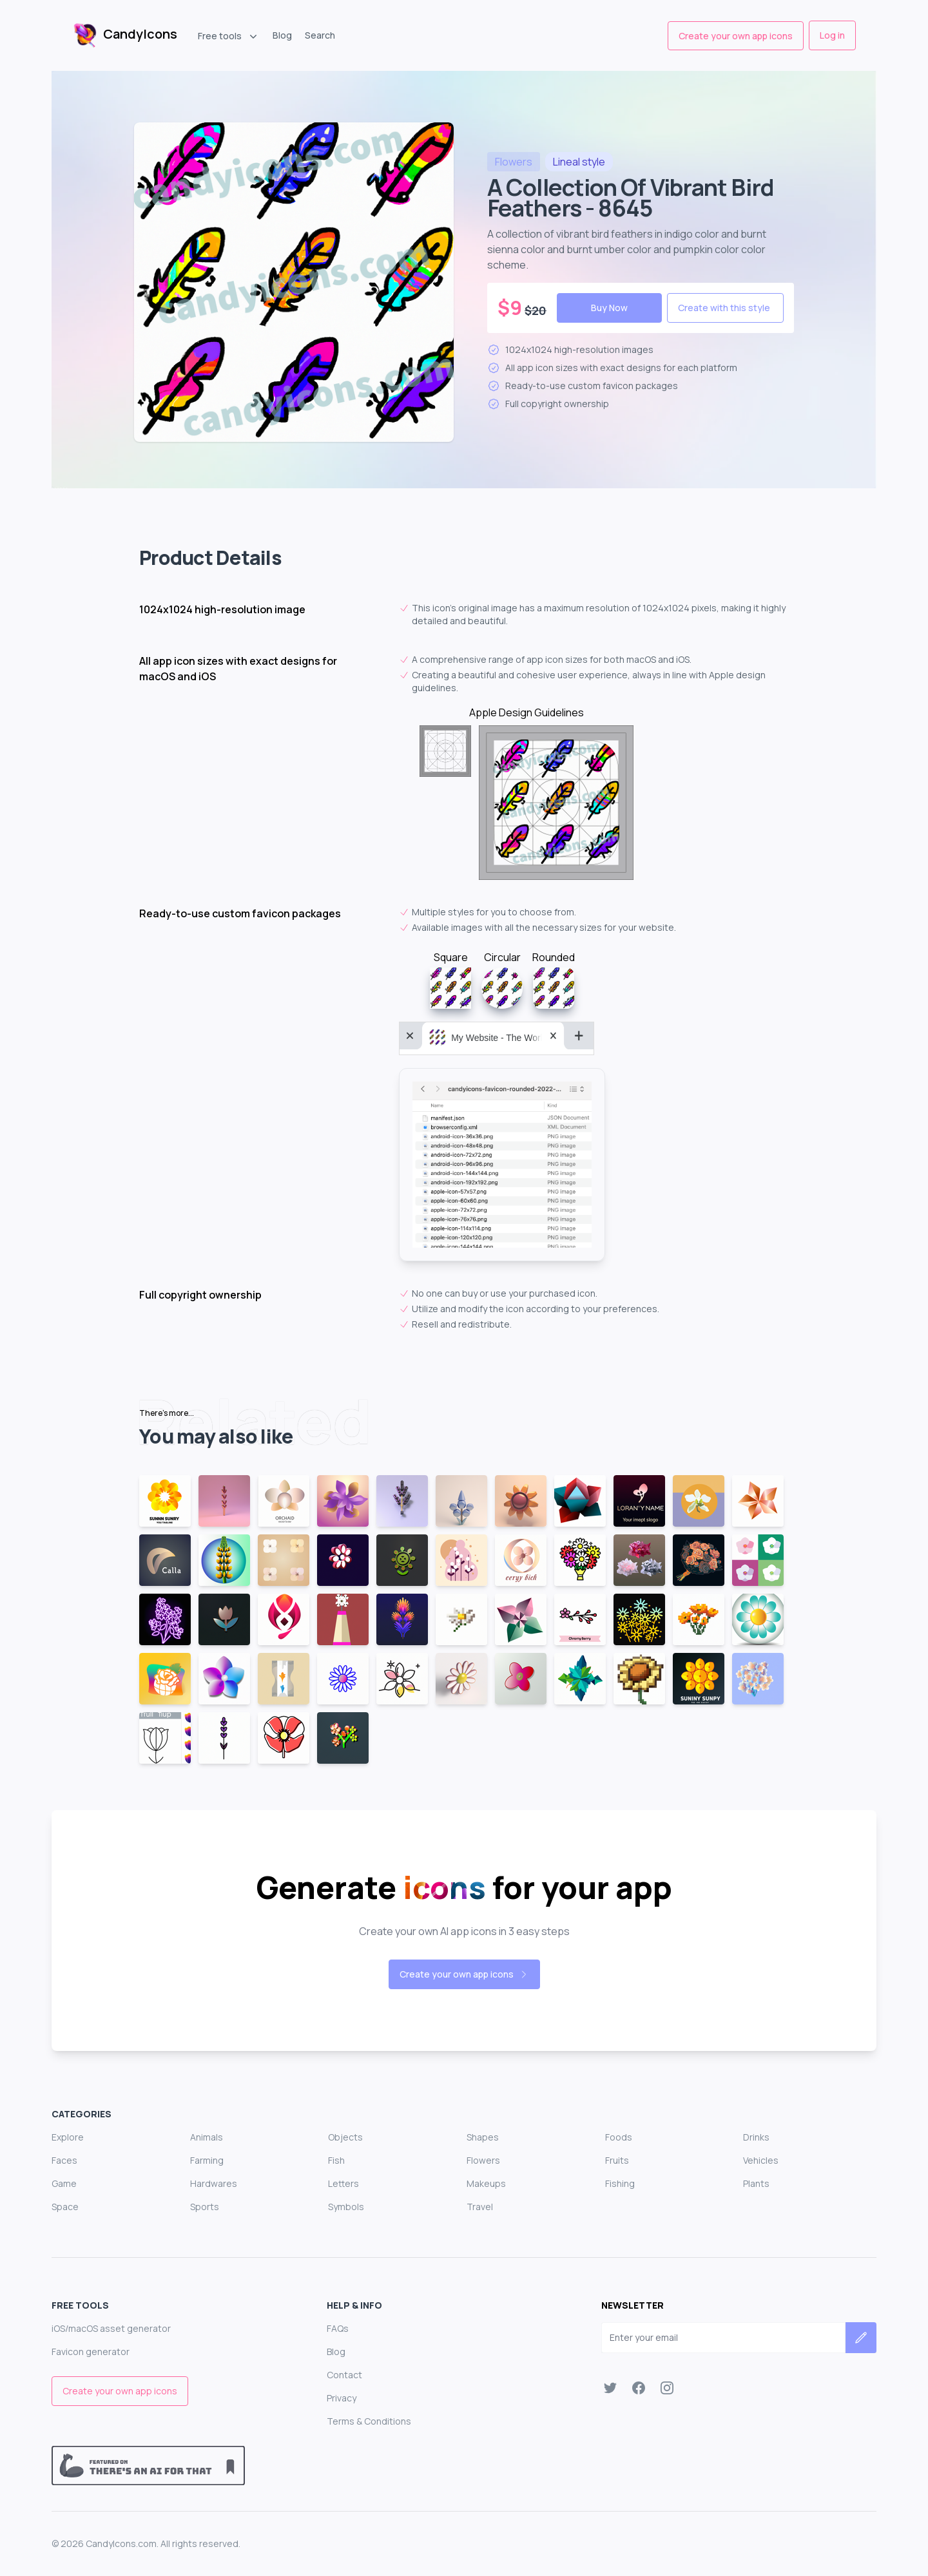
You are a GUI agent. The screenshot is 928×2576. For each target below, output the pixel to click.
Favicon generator (91, 2351)
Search (320, 35)
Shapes (483, 2137)
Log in (832, 35)
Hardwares (213, 2183)
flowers (513, 162)
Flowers (483, 2160)
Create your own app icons (736, 36)
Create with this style (724, 307)
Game (64, 2183)
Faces (64, 2160)
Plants (756, 2183)
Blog (282, 35)
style (579, 162)
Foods (618, 2137)
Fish (336, 2160)
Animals (206, 2137)
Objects (345, 2137)
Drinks (756, 2137)
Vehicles (760, 2160)
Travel (480, 2206)
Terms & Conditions (369, 2421)
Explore (68, 2137)
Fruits (617, 2160)
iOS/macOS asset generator (111, 2328)
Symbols (346, 2206)
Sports (204, 2206)
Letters (343, 2183)
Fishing (620, 2183)
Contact (344, 2375)
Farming (207, 2160)
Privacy (341, 2398)
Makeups (486, 2183)
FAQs (338, 2328)
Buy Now (609, 307)
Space (65, 2206)
